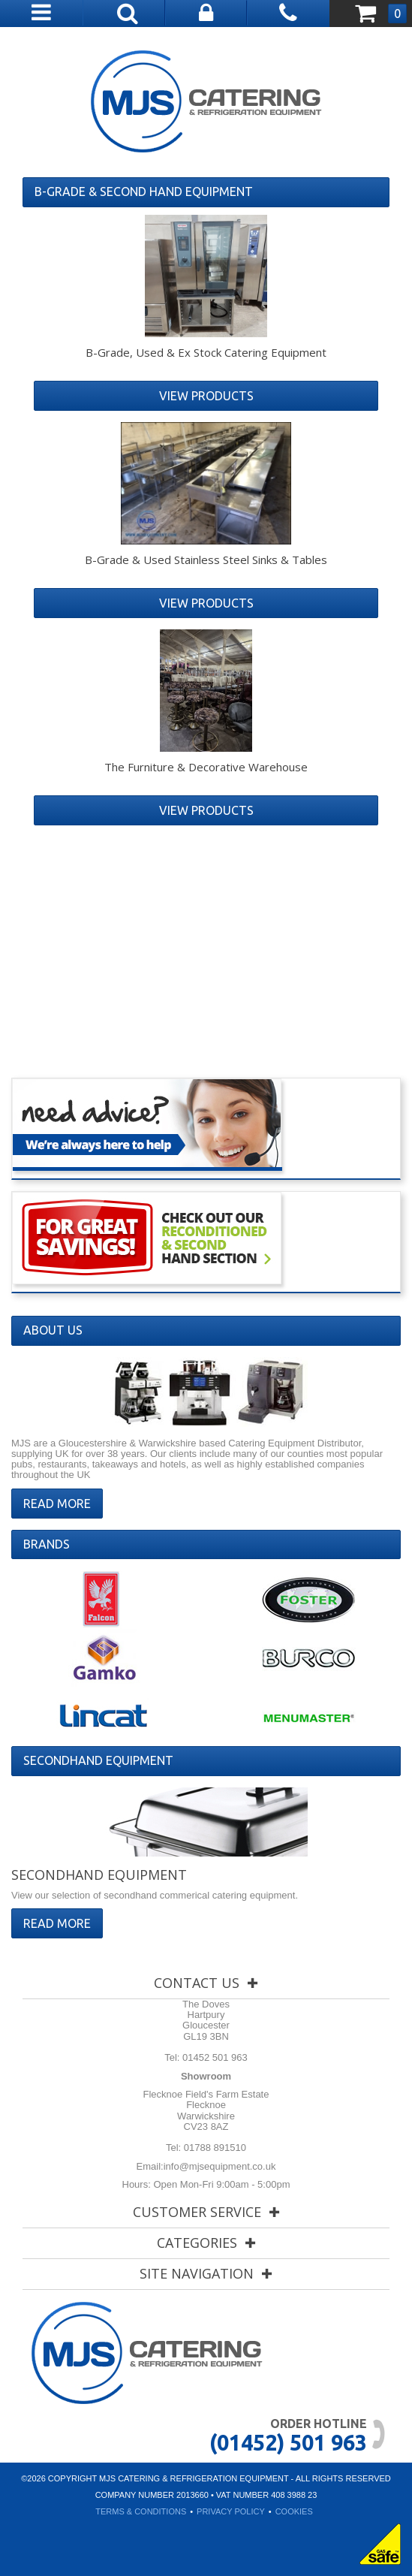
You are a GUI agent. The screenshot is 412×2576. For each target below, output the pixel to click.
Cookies (294, 2511)
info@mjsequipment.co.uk (220, 2166)
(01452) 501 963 (288, 2442)
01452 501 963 (213, 2057)
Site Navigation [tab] (197, 2273)
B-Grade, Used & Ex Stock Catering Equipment (206, 352)
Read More (57, 1503)
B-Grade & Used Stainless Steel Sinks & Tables (206, 559)
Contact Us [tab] (196, 1983)
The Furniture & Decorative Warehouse (206, 766)
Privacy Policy (231, 2511)
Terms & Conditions (140, 2511)
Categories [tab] (197, 2243)
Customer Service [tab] (197, 2212)
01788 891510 (213, 2147)
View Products (206, 396)
